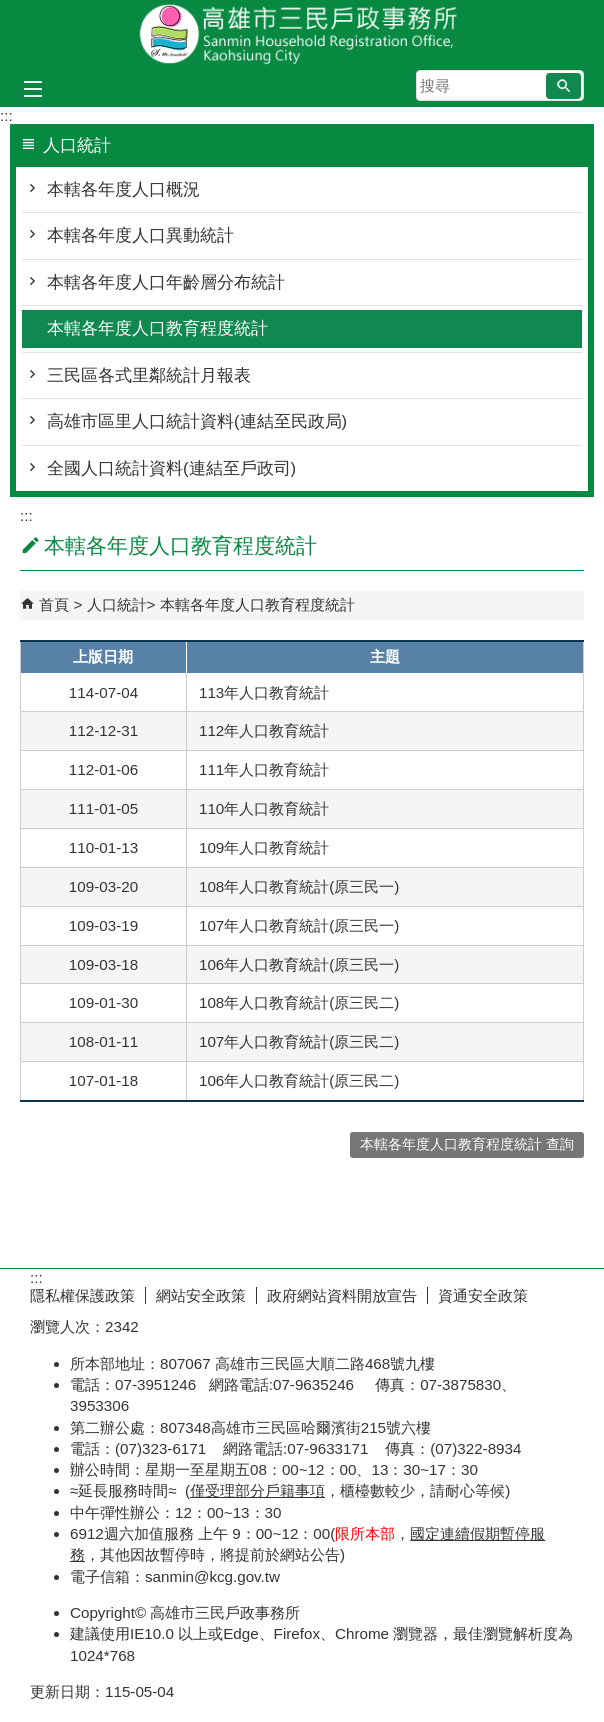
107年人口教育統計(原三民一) (299, 925)
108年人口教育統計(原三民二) (299, 1002)
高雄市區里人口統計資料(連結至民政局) (197, 421)
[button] (563, 86)
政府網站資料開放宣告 (342, 1295)
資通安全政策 (483, 1295)
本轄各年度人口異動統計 (140, 235)
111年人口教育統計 (264, 769)
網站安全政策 (201, 1295)
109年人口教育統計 (264, 847)
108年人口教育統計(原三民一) (299, 886)
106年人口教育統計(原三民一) (299, 964)
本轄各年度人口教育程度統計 (157, 328)
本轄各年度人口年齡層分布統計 (166, 282)
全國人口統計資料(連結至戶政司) (171, 468)
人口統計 (117, 604)
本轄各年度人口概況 (123, 189)
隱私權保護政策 (82, 1295)
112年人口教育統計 (264, 730)
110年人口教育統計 (264, 808)
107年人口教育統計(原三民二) (299, 1041)
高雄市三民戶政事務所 (302, 33)
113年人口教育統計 (264, 692)
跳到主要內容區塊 (10, 10)
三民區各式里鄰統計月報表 (149, 375)
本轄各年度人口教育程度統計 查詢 (467, 1144)
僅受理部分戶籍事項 (257, 1490)
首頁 (54, 604)
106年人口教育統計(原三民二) (299, 1080)
